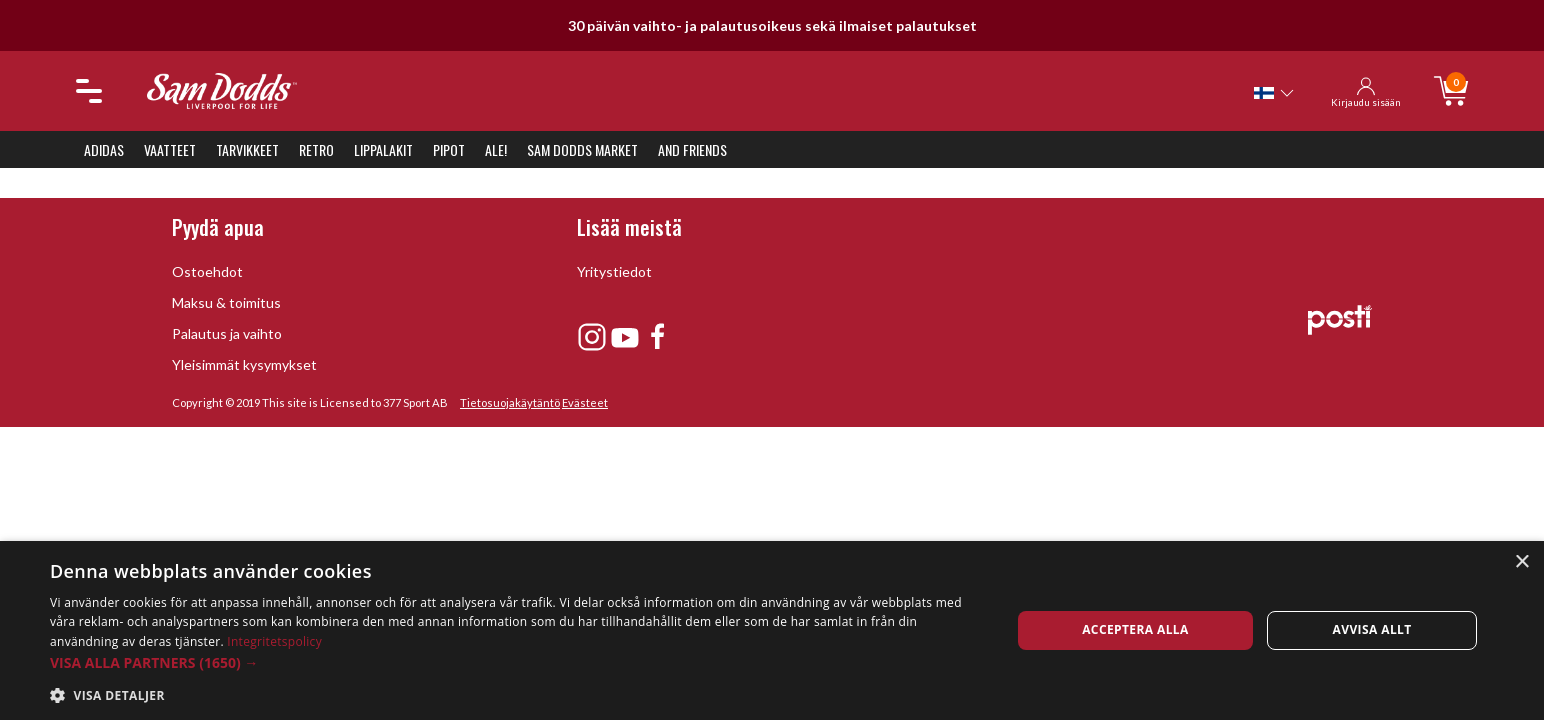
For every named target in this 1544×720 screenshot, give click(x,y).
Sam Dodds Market (582, 149)
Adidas (104, 149)
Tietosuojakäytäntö (510, 402)
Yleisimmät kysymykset (244, 364)
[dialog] (772, 630)
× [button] (1521, 562)
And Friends (692, 149)
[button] (516, 662)
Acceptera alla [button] (1135, 629)
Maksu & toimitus (226, 302)
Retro (316, 149)
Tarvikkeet (247, 149)
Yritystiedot (614, 271)
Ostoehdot (207, 271)
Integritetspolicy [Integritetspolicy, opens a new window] (274, 641)
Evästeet (585, 402)
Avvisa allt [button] (1372, 629)
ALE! (496, 149)
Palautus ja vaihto (227, 333)
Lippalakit (383, 149)
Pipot (449, 149)
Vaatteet (170, 149)
